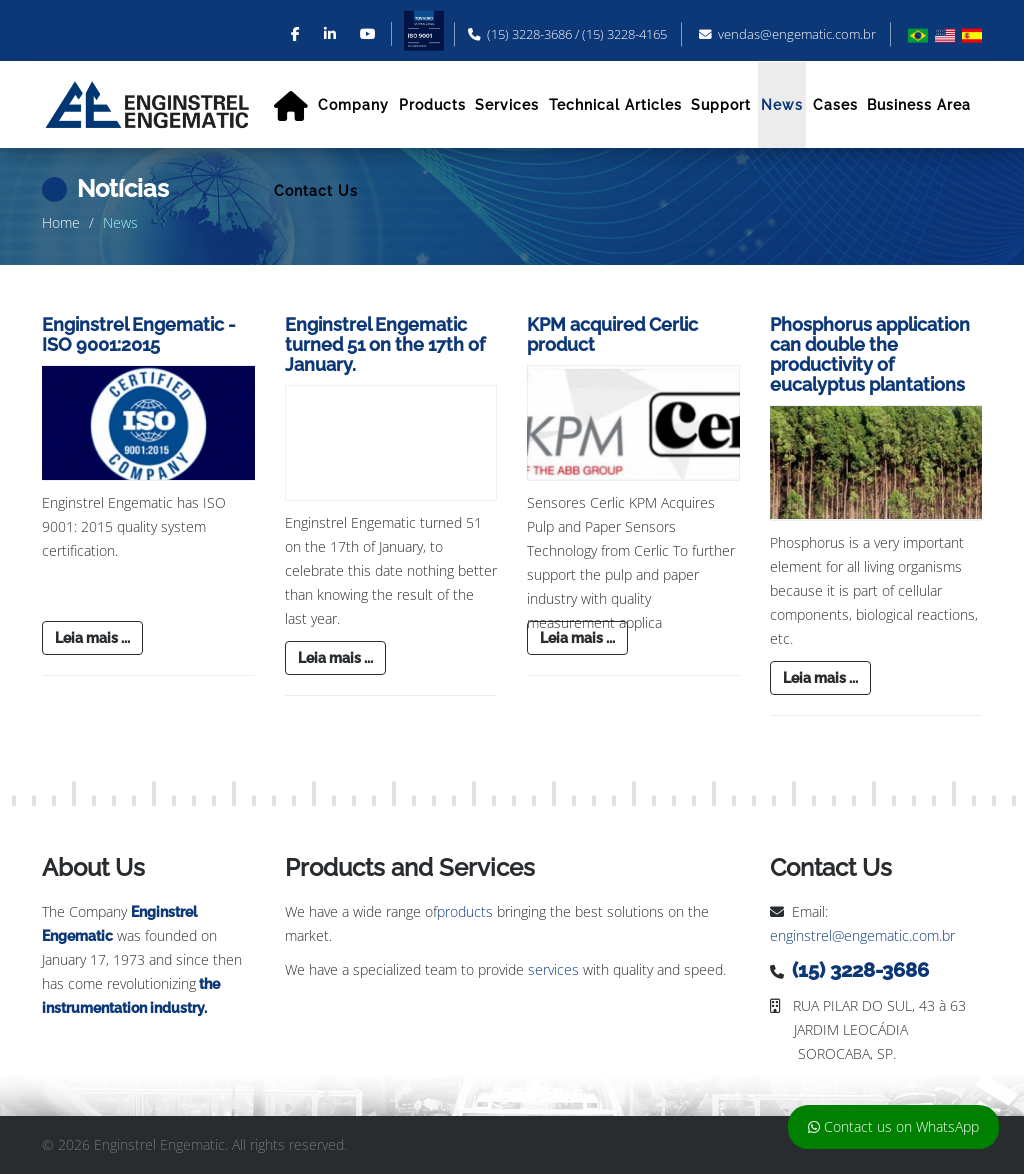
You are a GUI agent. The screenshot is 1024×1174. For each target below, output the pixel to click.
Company (353, 105)
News (782, 105)
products (465, 911)
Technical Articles (615, 105)
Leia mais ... (92, 638)
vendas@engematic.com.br (797, 34)
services (553, 969)
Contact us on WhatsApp (893, 1126)
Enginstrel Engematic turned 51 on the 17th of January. (385, 344)
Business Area (919, 105)
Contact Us (316, 191)
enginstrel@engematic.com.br (862, 935)
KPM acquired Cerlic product (612, 334)
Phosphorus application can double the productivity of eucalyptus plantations (870, 354)
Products (432, 105)
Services (507, 105)
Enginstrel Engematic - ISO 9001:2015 (139, 334)
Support (721, 105)
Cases (835, 105)
